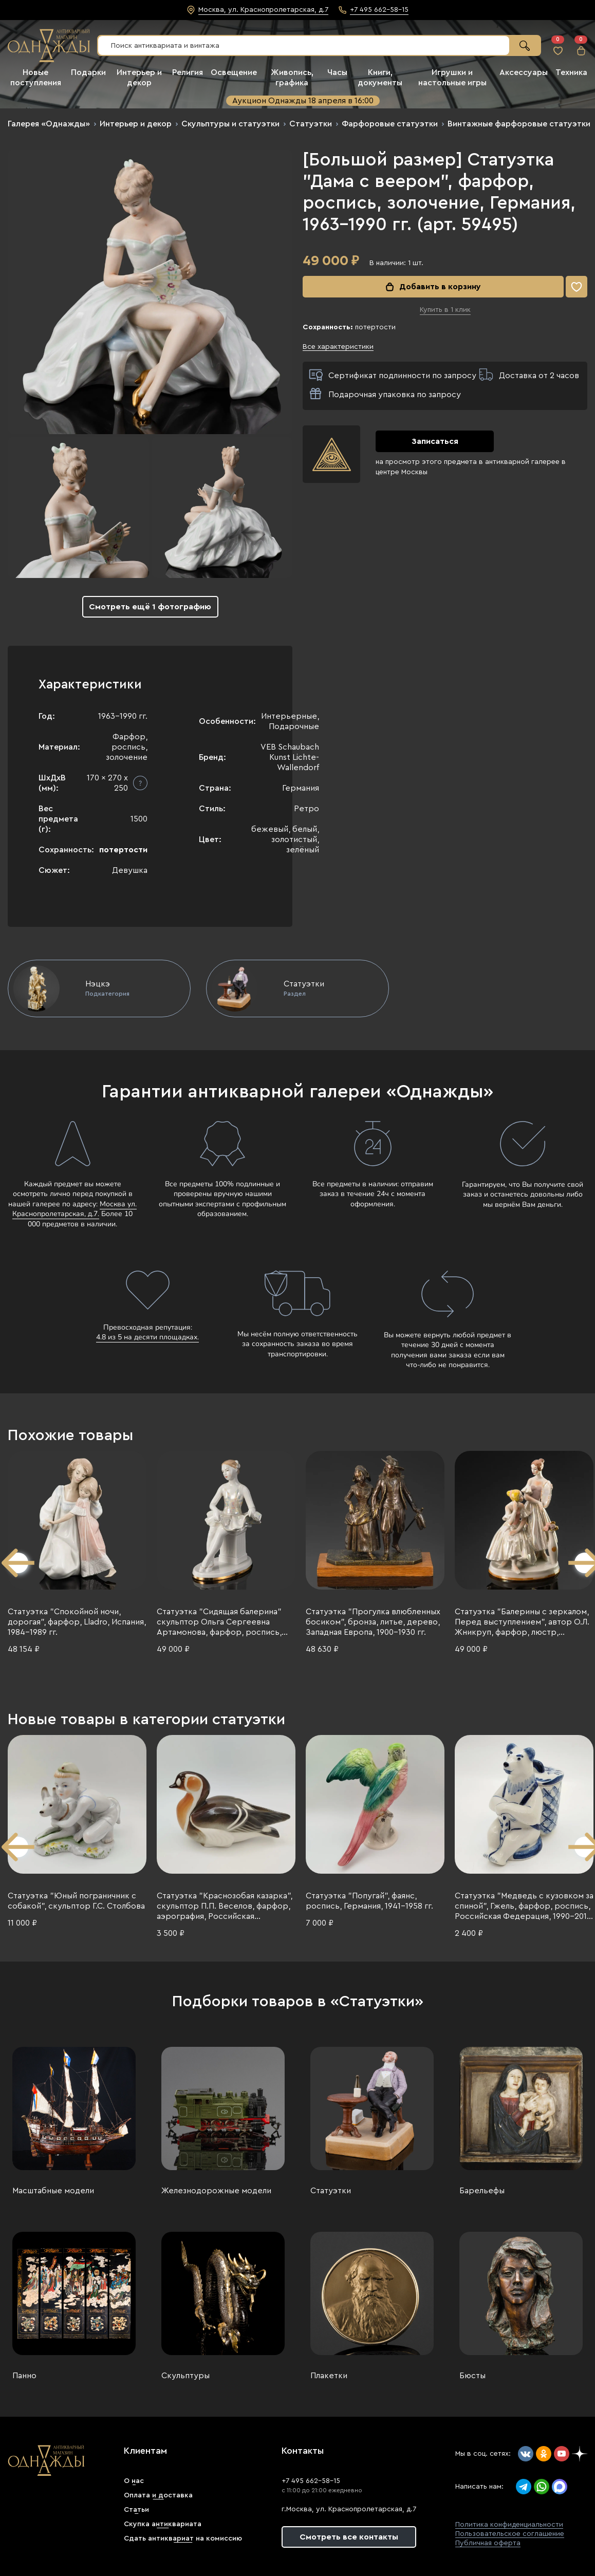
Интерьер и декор (136, 124)
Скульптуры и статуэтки (230, 124)
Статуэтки (310, 124)
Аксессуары (523, 72)
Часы (337, 72)
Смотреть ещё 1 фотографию (150, 607)
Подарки (88, 72)
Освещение (234, 72)
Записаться (435, 441)
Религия (187, 72)
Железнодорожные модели (216, 2191)
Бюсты (472, 2376)
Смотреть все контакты (349, 2537)
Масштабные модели (53, 2191)
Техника (571, 72)
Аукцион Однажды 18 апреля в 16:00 (303, 101)
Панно (24, 2376)
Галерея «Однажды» (49, 124)
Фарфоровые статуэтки (390, 124)
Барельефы (482, 2191)
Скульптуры (185, 2376)
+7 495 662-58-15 (311, 2481)
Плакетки (328, 2376)
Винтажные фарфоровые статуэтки (519, 124)
